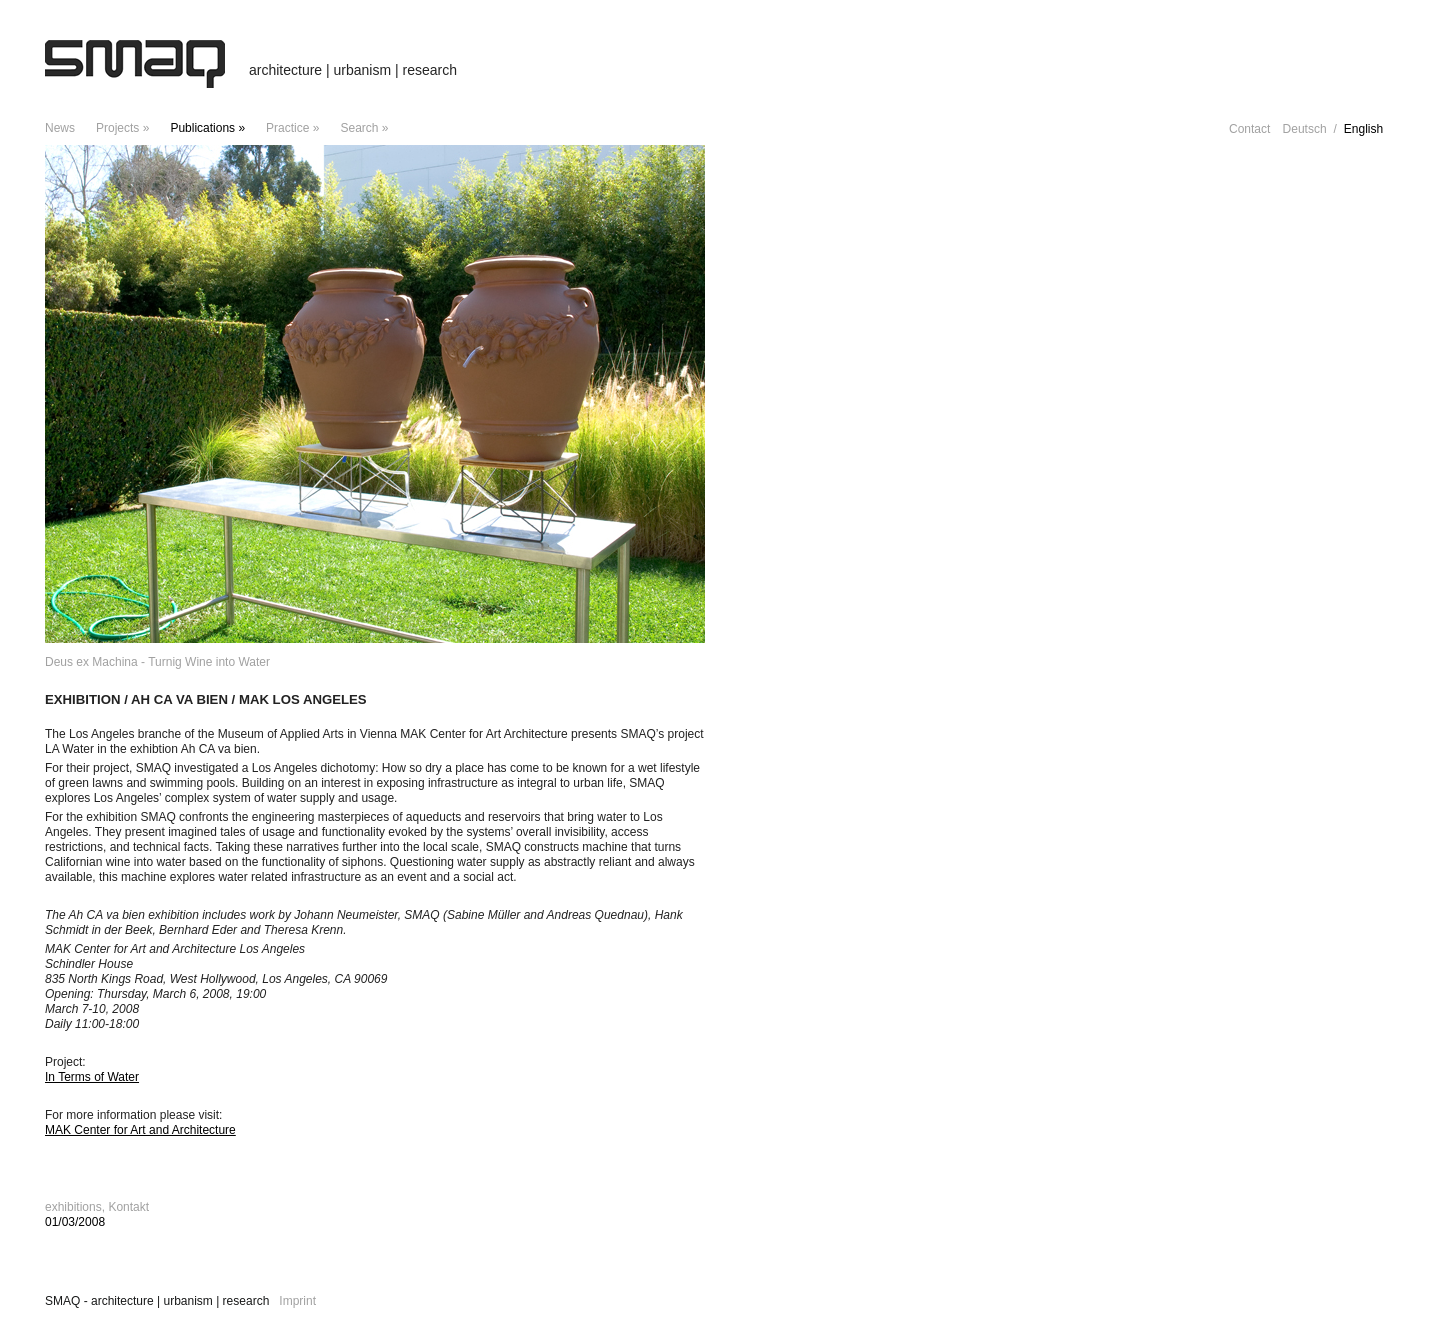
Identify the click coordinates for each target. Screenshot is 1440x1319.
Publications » (207, 128)
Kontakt (128, 1207)
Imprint (297, 1301)
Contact (1249, 129)
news (60, 128)
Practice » (292, 128)
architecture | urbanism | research (353, 70)
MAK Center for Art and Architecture (140, 1130)
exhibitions (73, 1207)
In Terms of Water (92, 1077)
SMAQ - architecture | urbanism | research (157, 1301)
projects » (122, 128)
